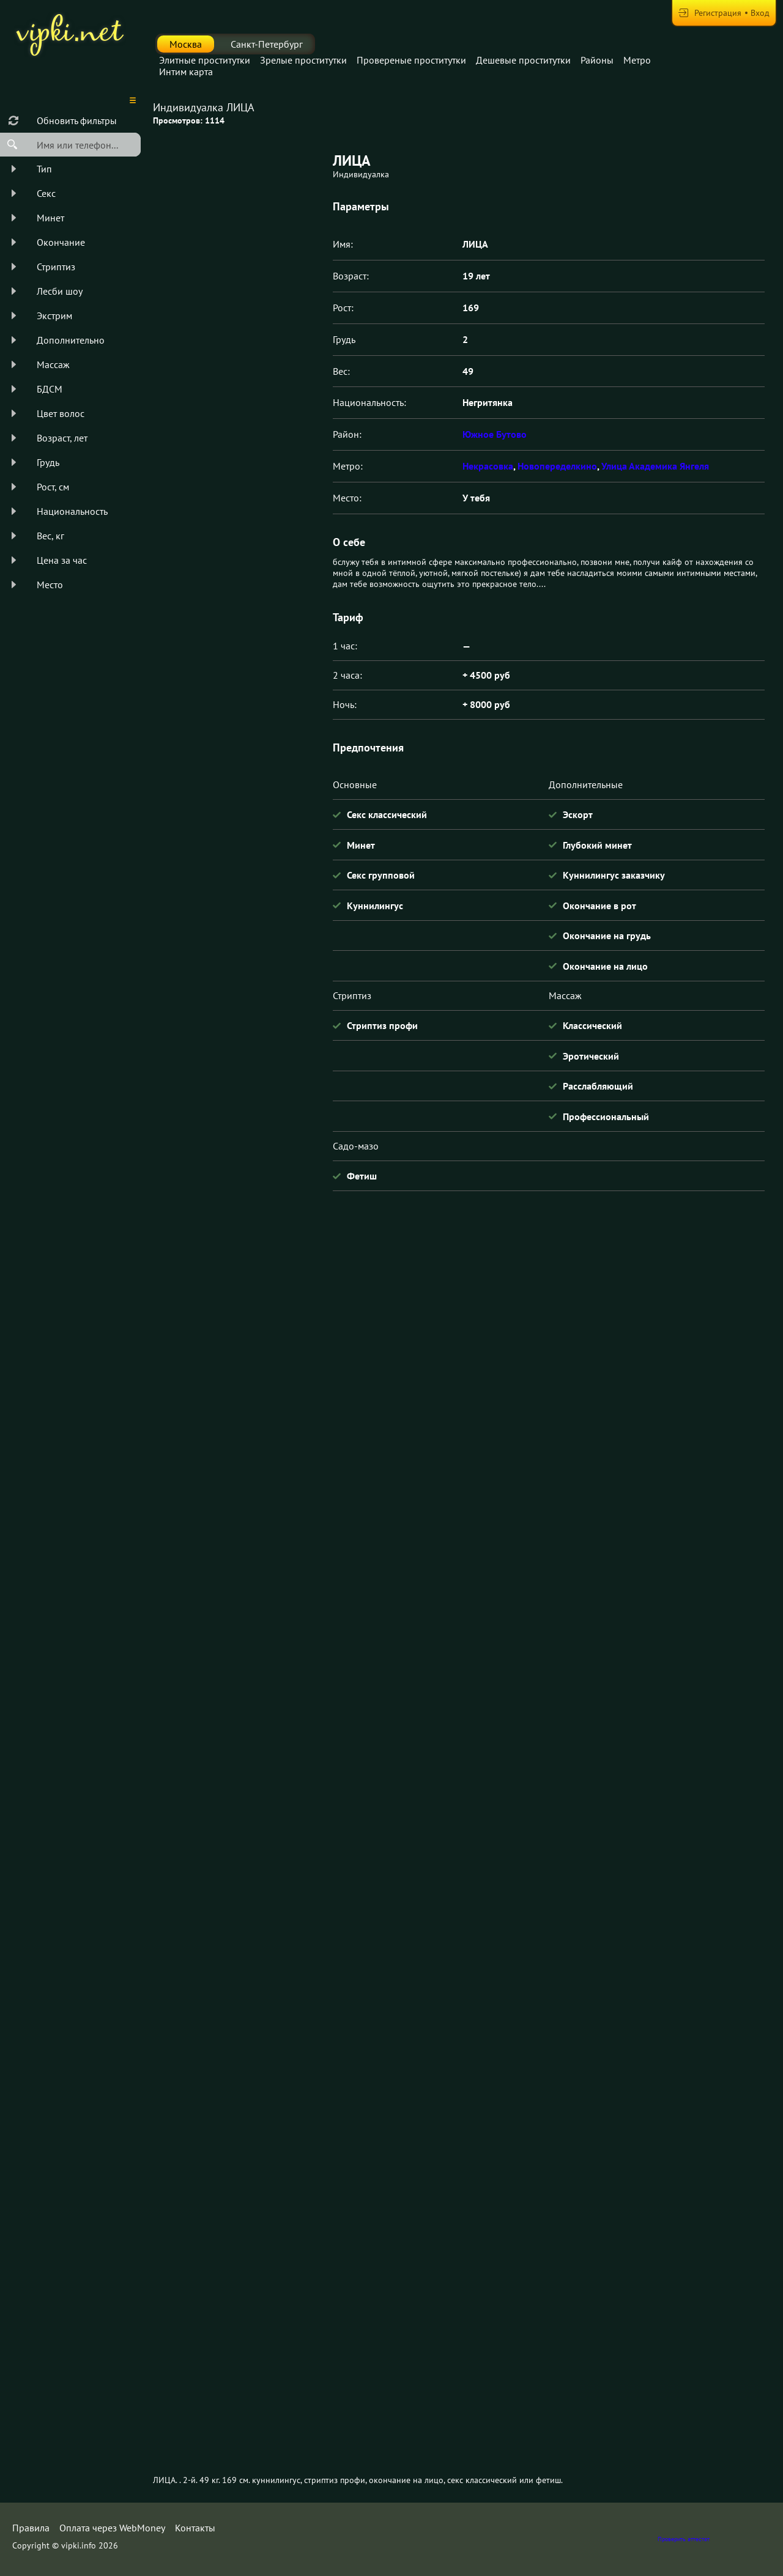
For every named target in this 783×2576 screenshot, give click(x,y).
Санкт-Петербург (267, 44)
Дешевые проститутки (523, 60)
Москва (185, 44)
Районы (597, 60)
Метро (637, 60)
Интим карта (186, 71)
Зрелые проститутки (303, 60)
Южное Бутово (494, 434)
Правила (31, 2528)
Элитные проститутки (204, 60)
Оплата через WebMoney (112, 2528)
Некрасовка (487, 466)
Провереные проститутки (411, 60)
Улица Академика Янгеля (655, 466)
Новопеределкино (557, 466)
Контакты (195, 2528)
